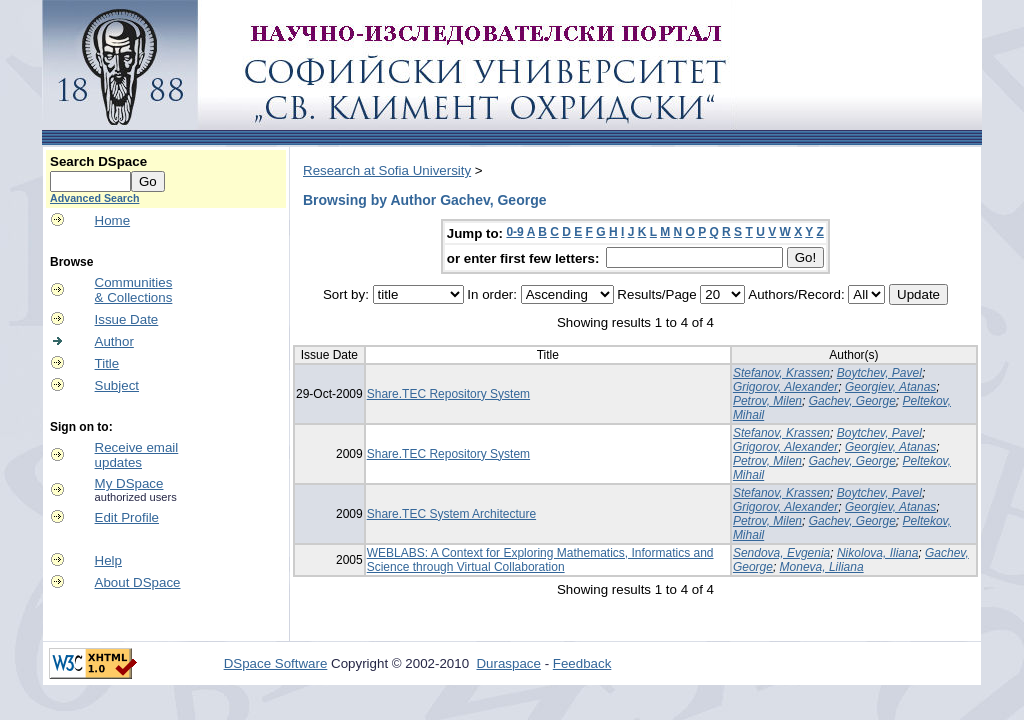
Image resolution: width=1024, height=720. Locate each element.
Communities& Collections (134, 290)
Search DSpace (98, 161)
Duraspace (508, 663)
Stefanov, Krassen (781, 373)
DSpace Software (276, 663)
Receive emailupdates (137, 455)
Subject (117, 385)
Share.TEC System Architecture (451, 514)
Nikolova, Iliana (877, 553)
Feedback (582, 663)
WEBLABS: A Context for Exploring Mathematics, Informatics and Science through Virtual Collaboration (540, 560)
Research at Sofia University (387, 170)
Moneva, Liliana (822, 567)
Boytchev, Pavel (879, 373)
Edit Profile (127, 517)
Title (107, 363)
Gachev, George (852, 401)
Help (108, 560)
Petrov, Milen (767, 401)
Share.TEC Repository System (448, 394)
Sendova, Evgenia (781, 553)
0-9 (514, 232)
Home (113, 220)
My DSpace (129, 483)
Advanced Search (94, 198)
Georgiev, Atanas (890, 387)
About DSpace (138, 582)
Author (114, 341)
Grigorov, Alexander (785, 387)
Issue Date (127, 319)
